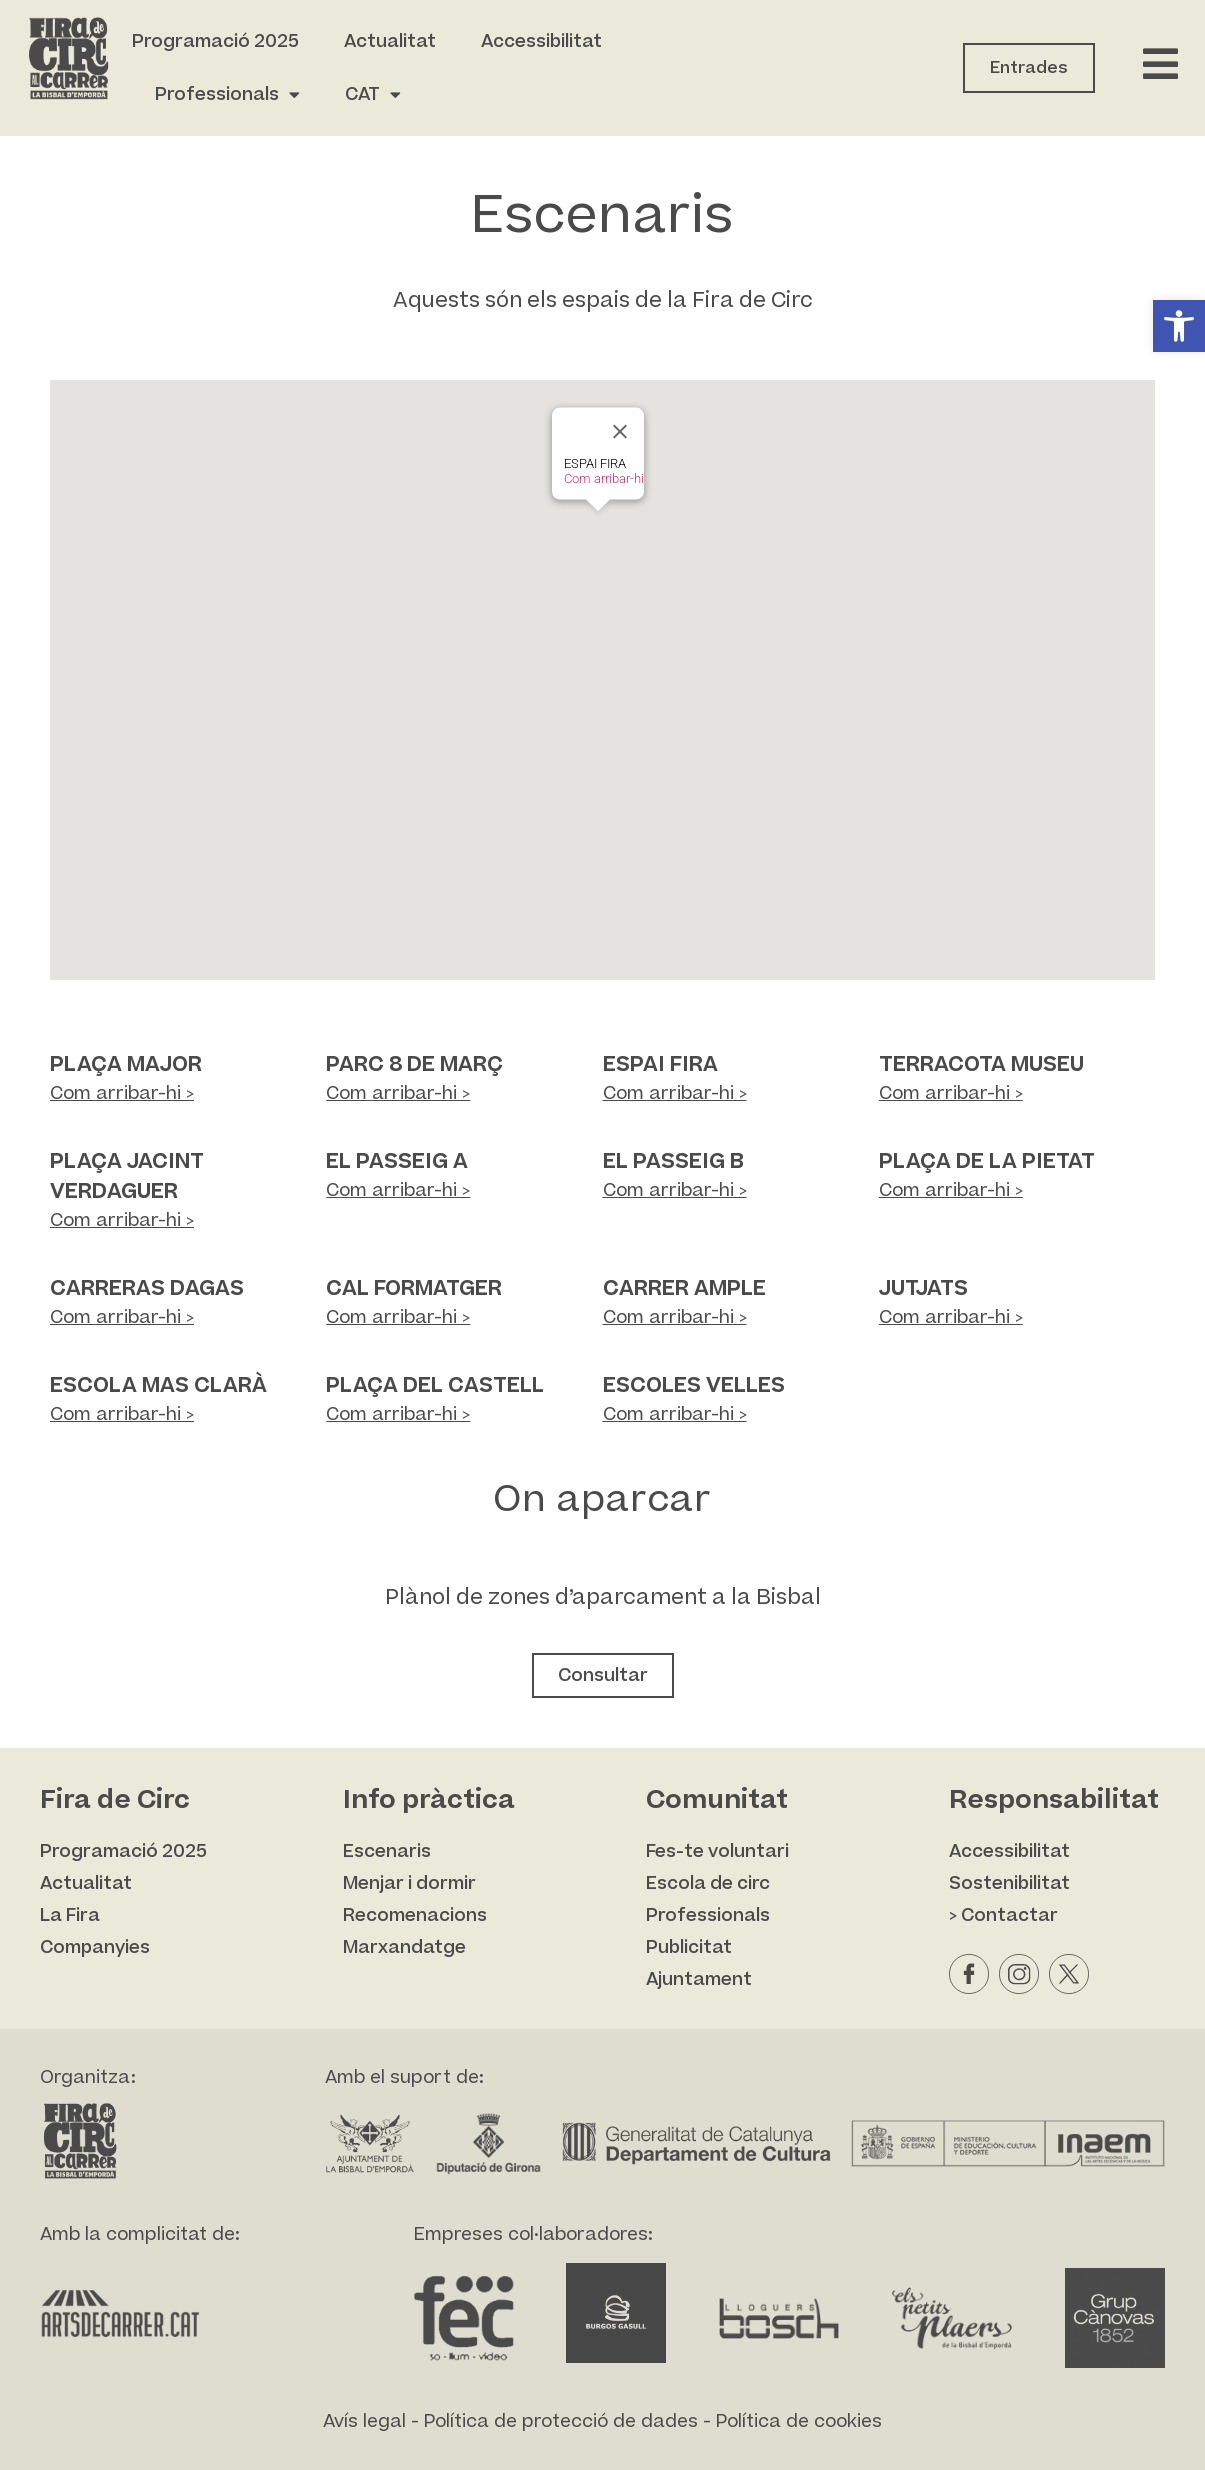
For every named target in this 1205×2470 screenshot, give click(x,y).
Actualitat (390, 41)
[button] (1179, 326)
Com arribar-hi (604, 478)
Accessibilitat (541, 41)
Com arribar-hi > (122, 1093)
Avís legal (364, 2421)
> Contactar (1003, 1915)
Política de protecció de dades (561, 2421)
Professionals (227, 94)
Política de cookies (799, 2421)
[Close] (620, 432)
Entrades (1029, 68)
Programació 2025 (215, 41)
